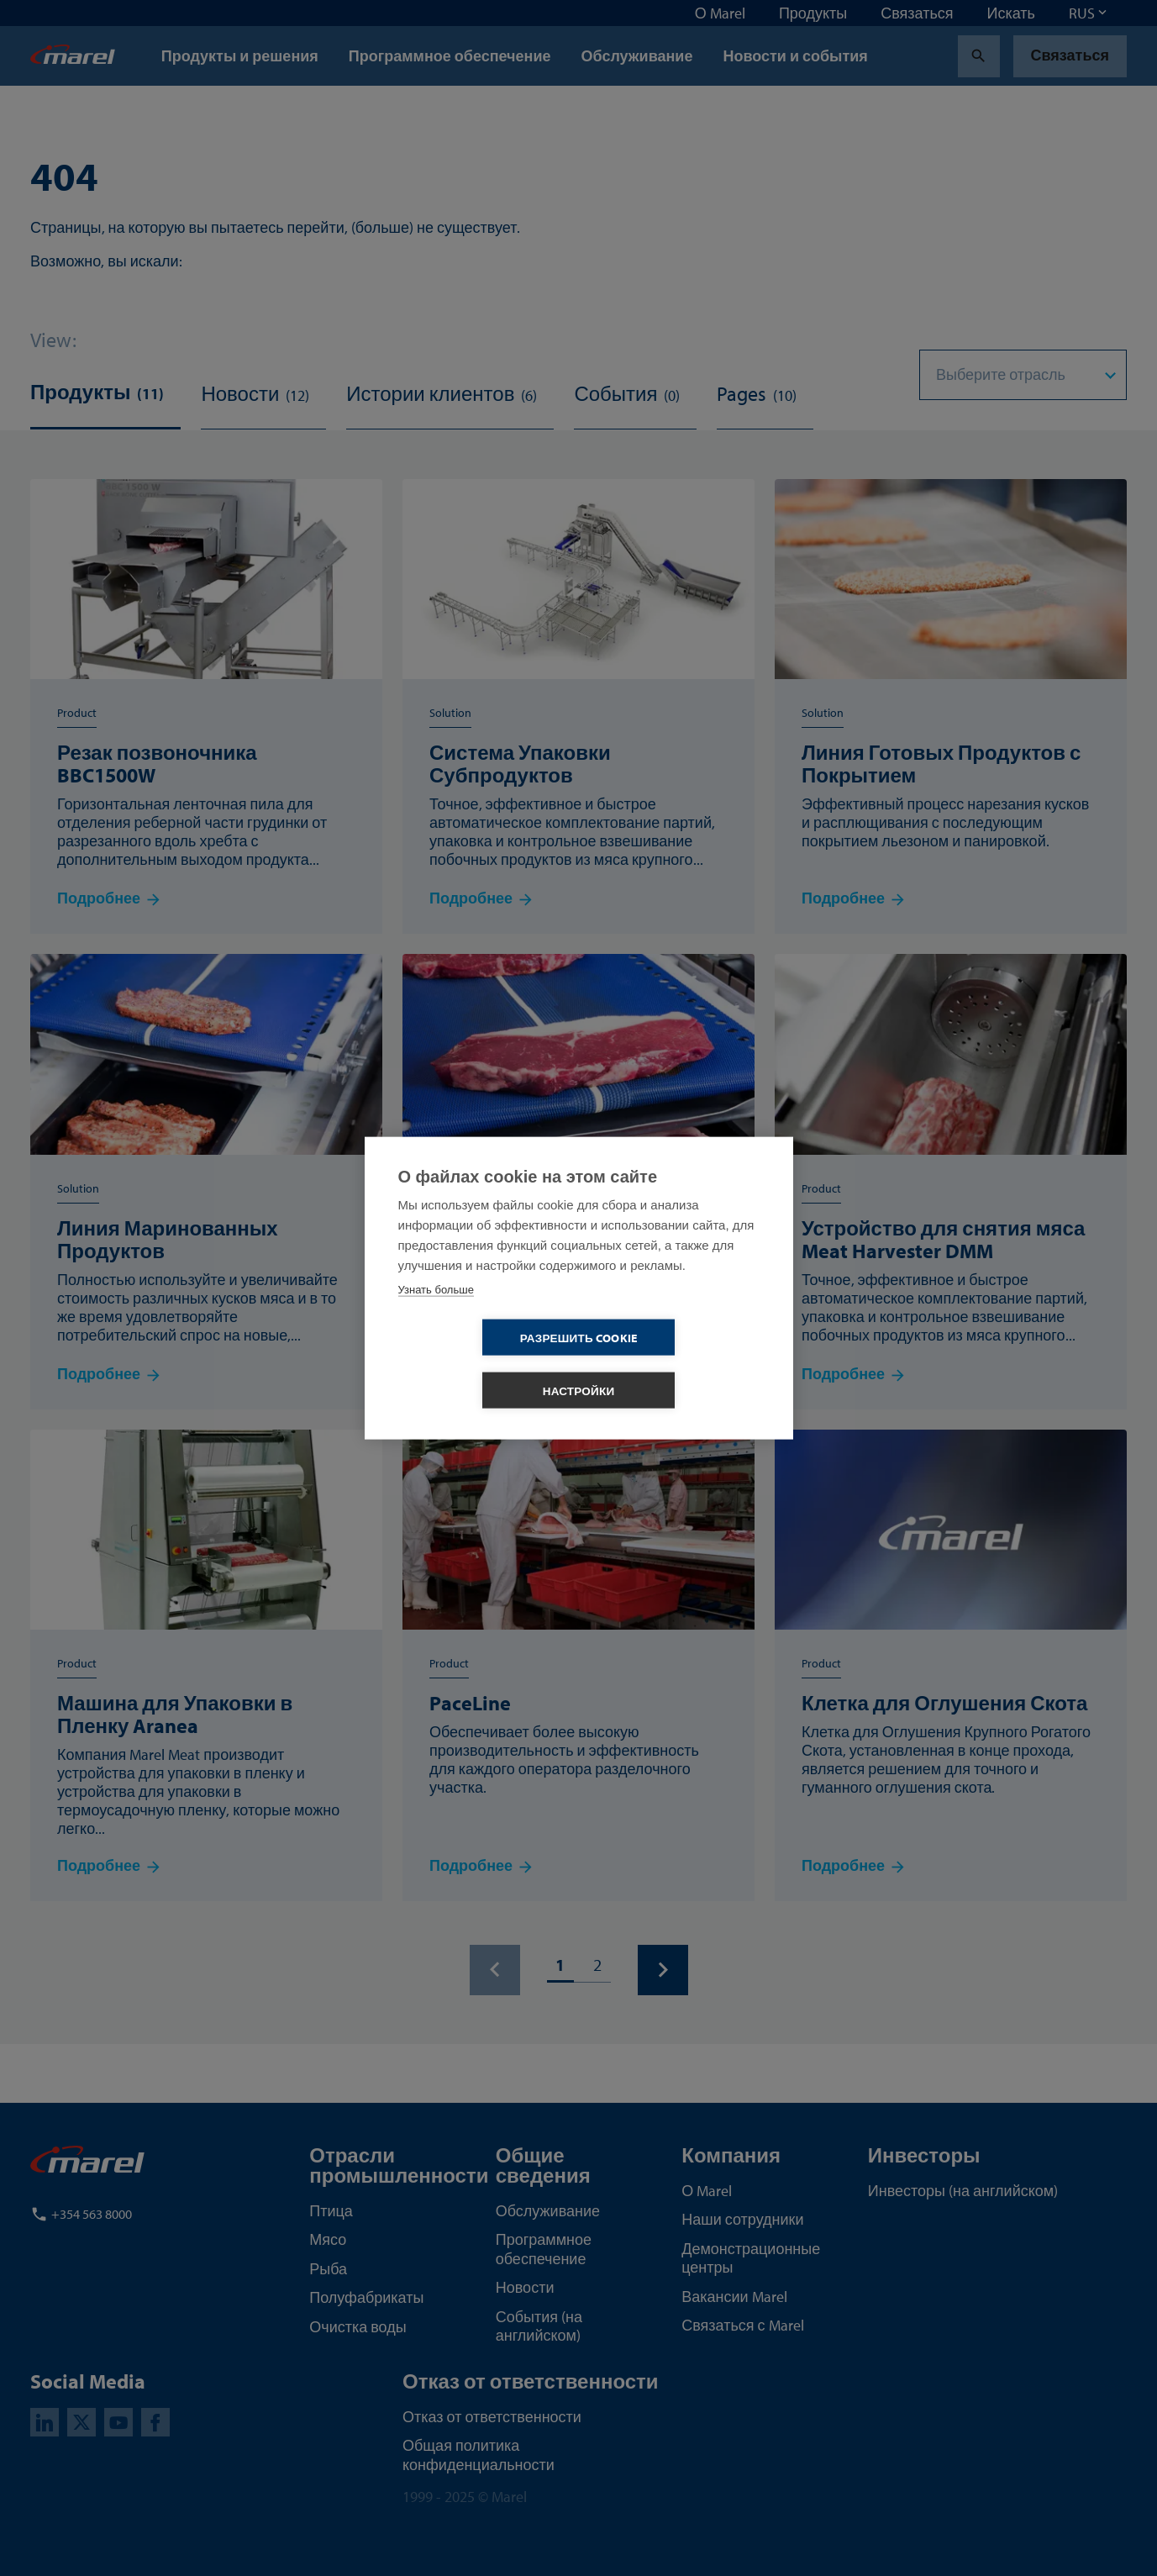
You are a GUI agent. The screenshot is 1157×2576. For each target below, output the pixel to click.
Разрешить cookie (481, 1364)
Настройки (675, 1364)
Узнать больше (436, 1315)
